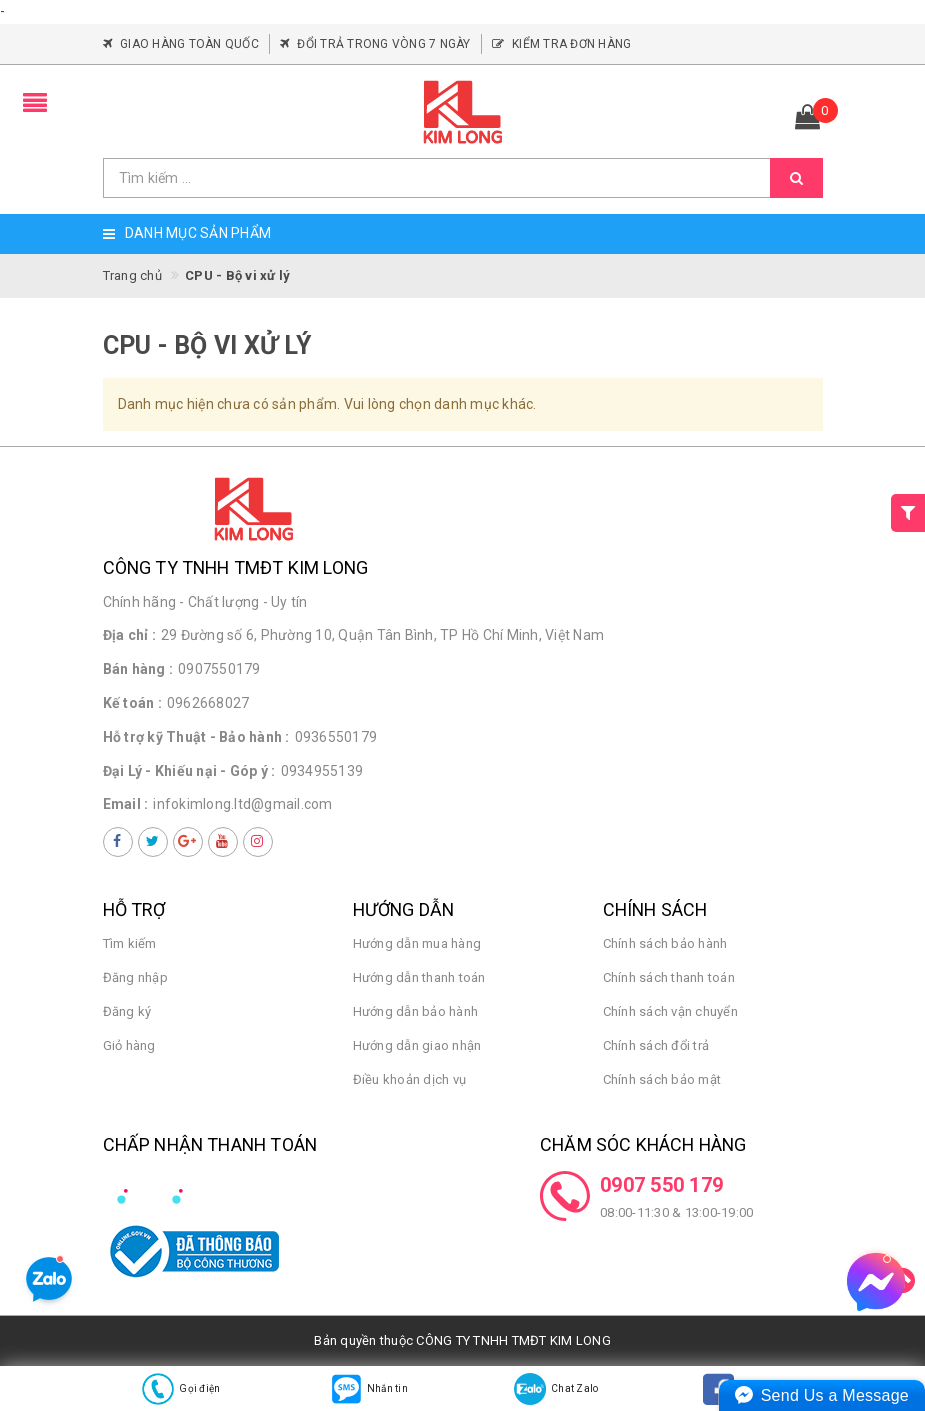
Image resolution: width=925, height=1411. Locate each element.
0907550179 (219, 669)
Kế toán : (132, 703)
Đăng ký (127, 1011)
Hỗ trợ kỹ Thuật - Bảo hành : (196, 737)
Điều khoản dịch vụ (410, 1079)
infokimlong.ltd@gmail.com (242, 804)
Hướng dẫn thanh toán (419, 977)
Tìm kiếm (130, 943)
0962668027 (208, 703)
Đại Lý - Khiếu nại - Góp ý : (189, 771)
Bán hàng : (138, 669)
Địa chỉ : (129, 635)
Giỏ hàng (129, 1045)
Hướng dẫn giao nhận (417, 1045)
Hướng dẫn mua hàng (417, 943)
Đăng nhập (135, 977)
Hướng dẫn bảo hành (416, 1011)
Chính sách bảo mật (662, 1079)
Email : (126, 804)
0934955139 (322, 771)
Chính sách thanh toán (669, 977)
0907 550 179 (661, 1185)
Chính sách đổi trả (656, 1045)
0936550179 (336, 737)
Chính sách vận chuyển (670, 1011)
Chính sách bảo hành (665, 943)
